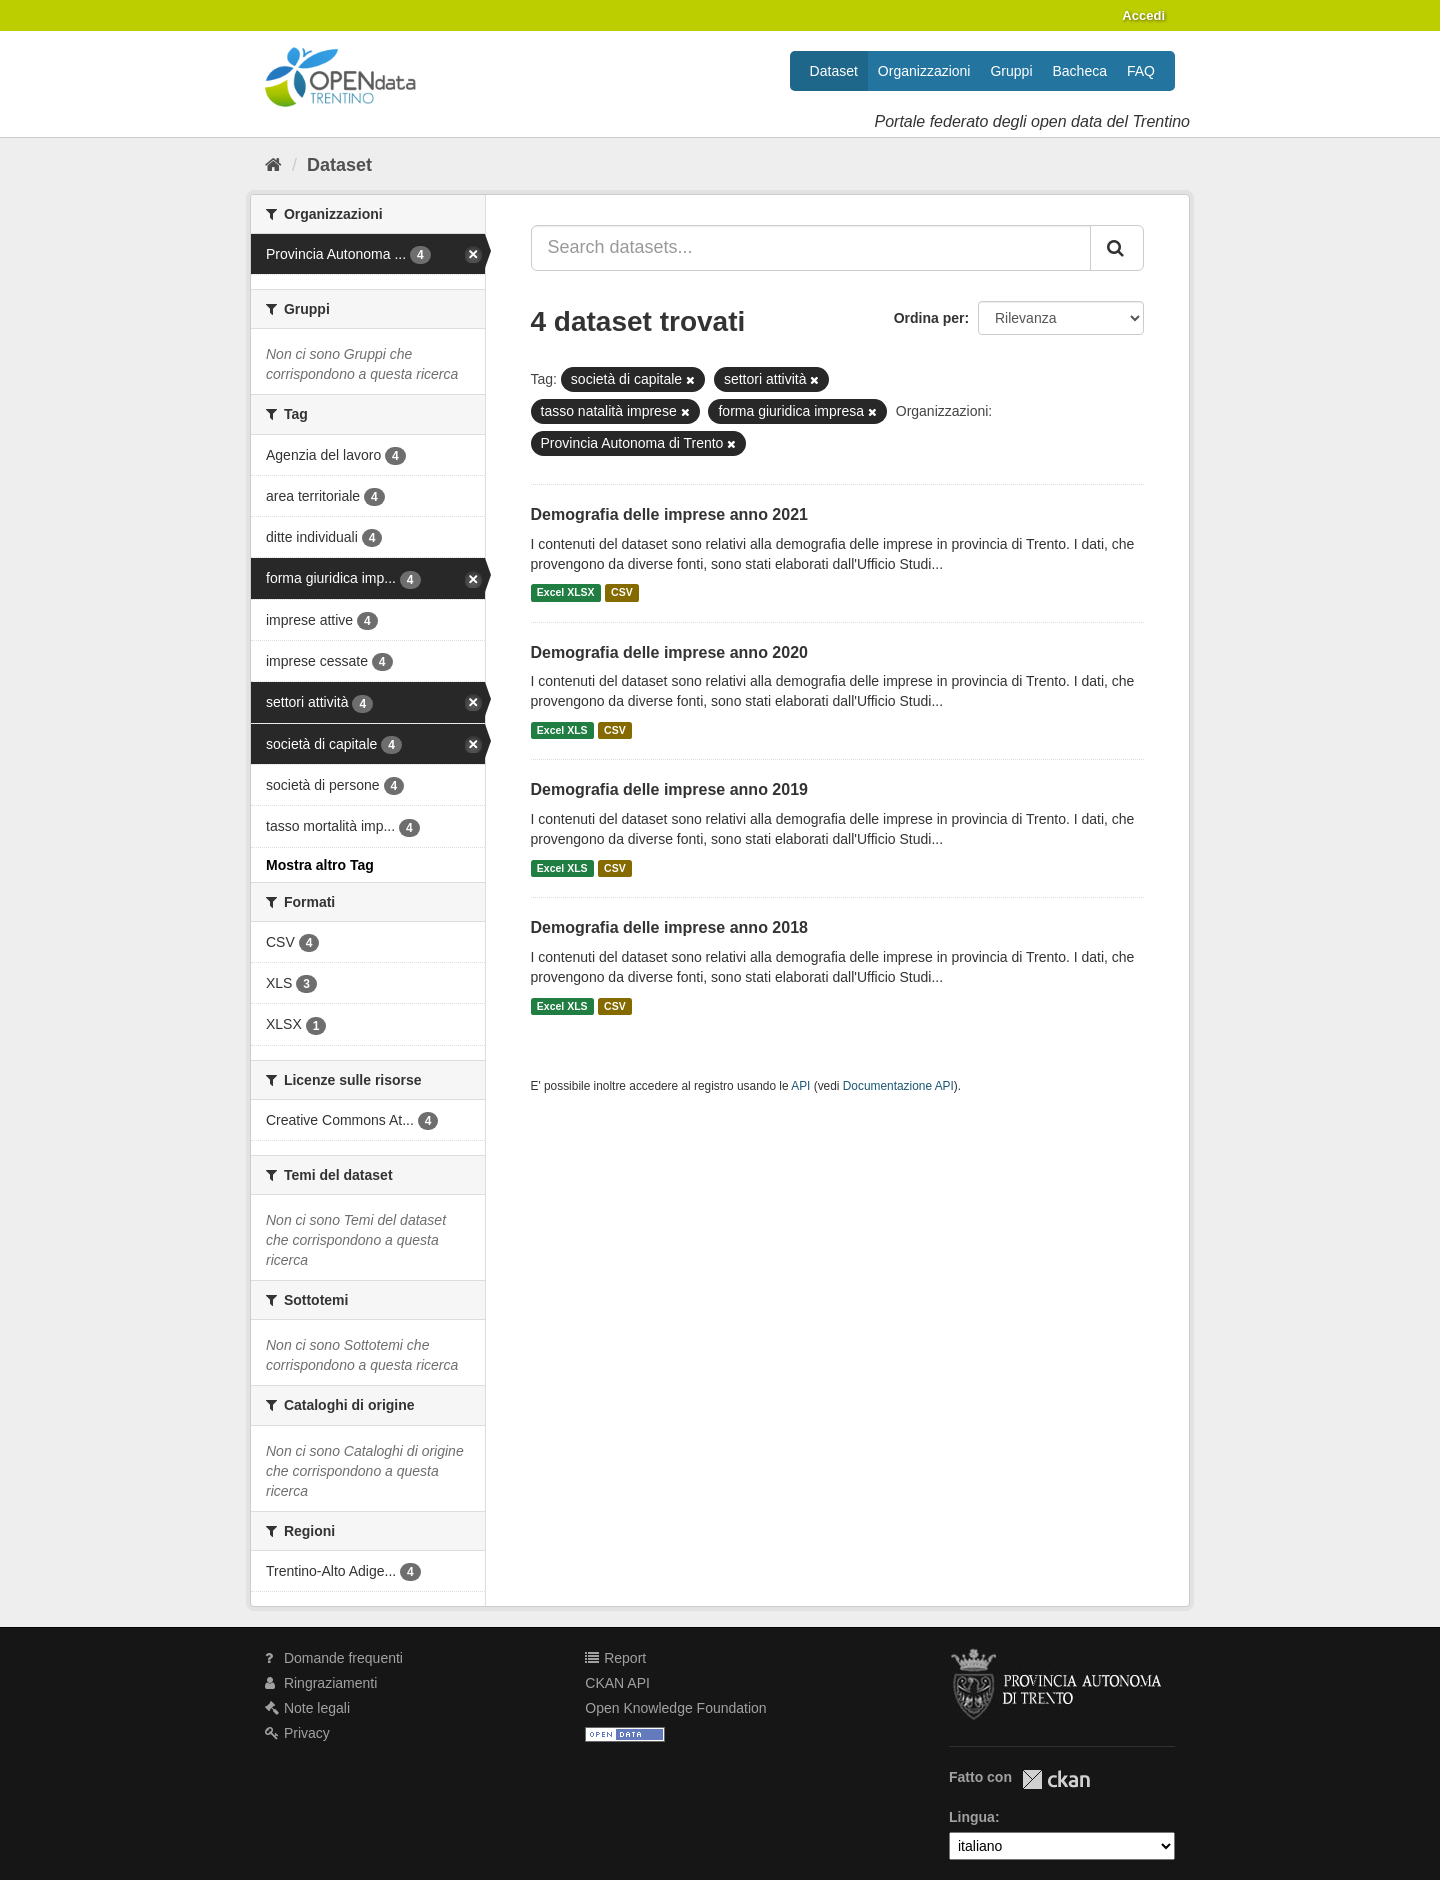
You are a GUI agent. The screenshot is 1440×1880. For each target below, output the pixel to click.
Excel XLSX (566, 593)
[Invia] (1117, 248)
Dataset (834, 71)
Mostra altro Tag (320, 865)
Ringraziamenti (321, 1683)
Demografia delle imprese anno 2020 (669, 652)
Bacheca (1080, 71)
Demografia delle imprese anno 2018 (669, 927)
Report (615, 1658)
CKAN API (617, 1683)
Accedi (1143, 15)
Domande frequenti (334, 1658)
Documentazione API (898, 1086)
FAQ (1141, 71)
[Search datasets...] (811, 248)
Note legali (307, 1708)
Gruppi (1011, 71)
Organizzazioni (924, 71)
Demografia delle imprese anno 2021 (669, 514)
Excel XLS (562, 730)
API (800, 1086)
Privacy (297, 1733)
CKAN (1056, 1779)
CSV (622, 593)
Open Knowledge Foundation (675, 1708)
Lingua (972, 1817)
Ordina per (929, 318)
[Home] (273, 165)
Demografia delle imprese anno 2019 (669, 789)
